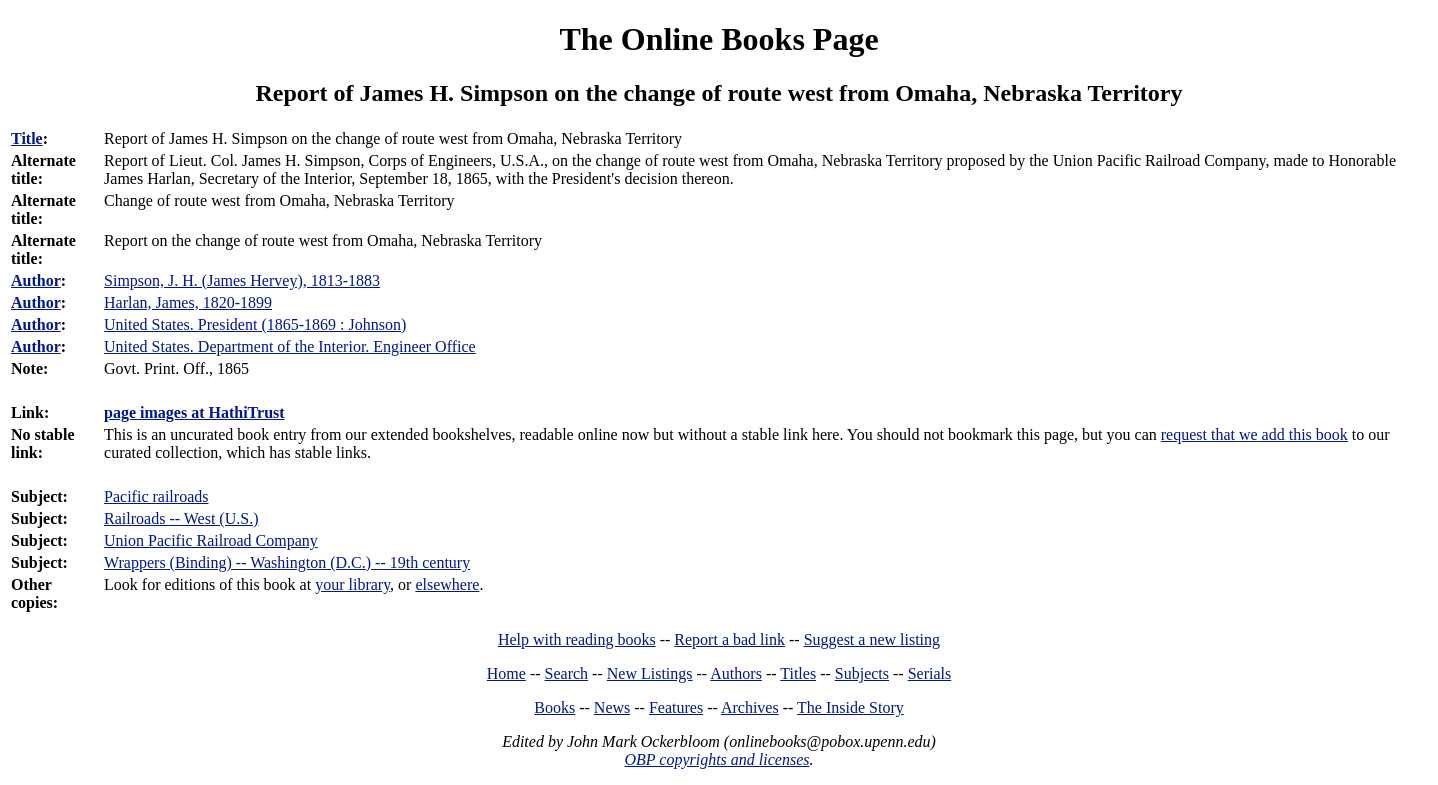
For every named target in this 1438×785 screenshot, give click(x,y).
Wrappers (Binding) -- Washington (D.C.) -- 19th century (287, 562)
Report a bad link (729, 639)
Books (554, 707)
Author (36, 280)
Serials (930, 673)
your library (352, 584)
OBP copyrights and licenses (716, 759)
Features (676, 707)
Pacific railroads (156, 496)
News (612, 707)
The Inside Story (850, 707)
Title (27, 138)
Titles (798, 673)
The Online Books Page (718, 39)
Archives (750, 707)
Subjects (862, 673)
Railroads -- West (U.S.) (181, 518)
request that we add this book (1254, 434)
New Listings (650, 673)
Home (506, 673)
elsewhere (447, 584)
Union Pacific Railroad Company (211, 540)
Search (567, 673)
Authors (736, 673)
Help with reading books (577, 639)
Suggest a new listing (872, 639)
